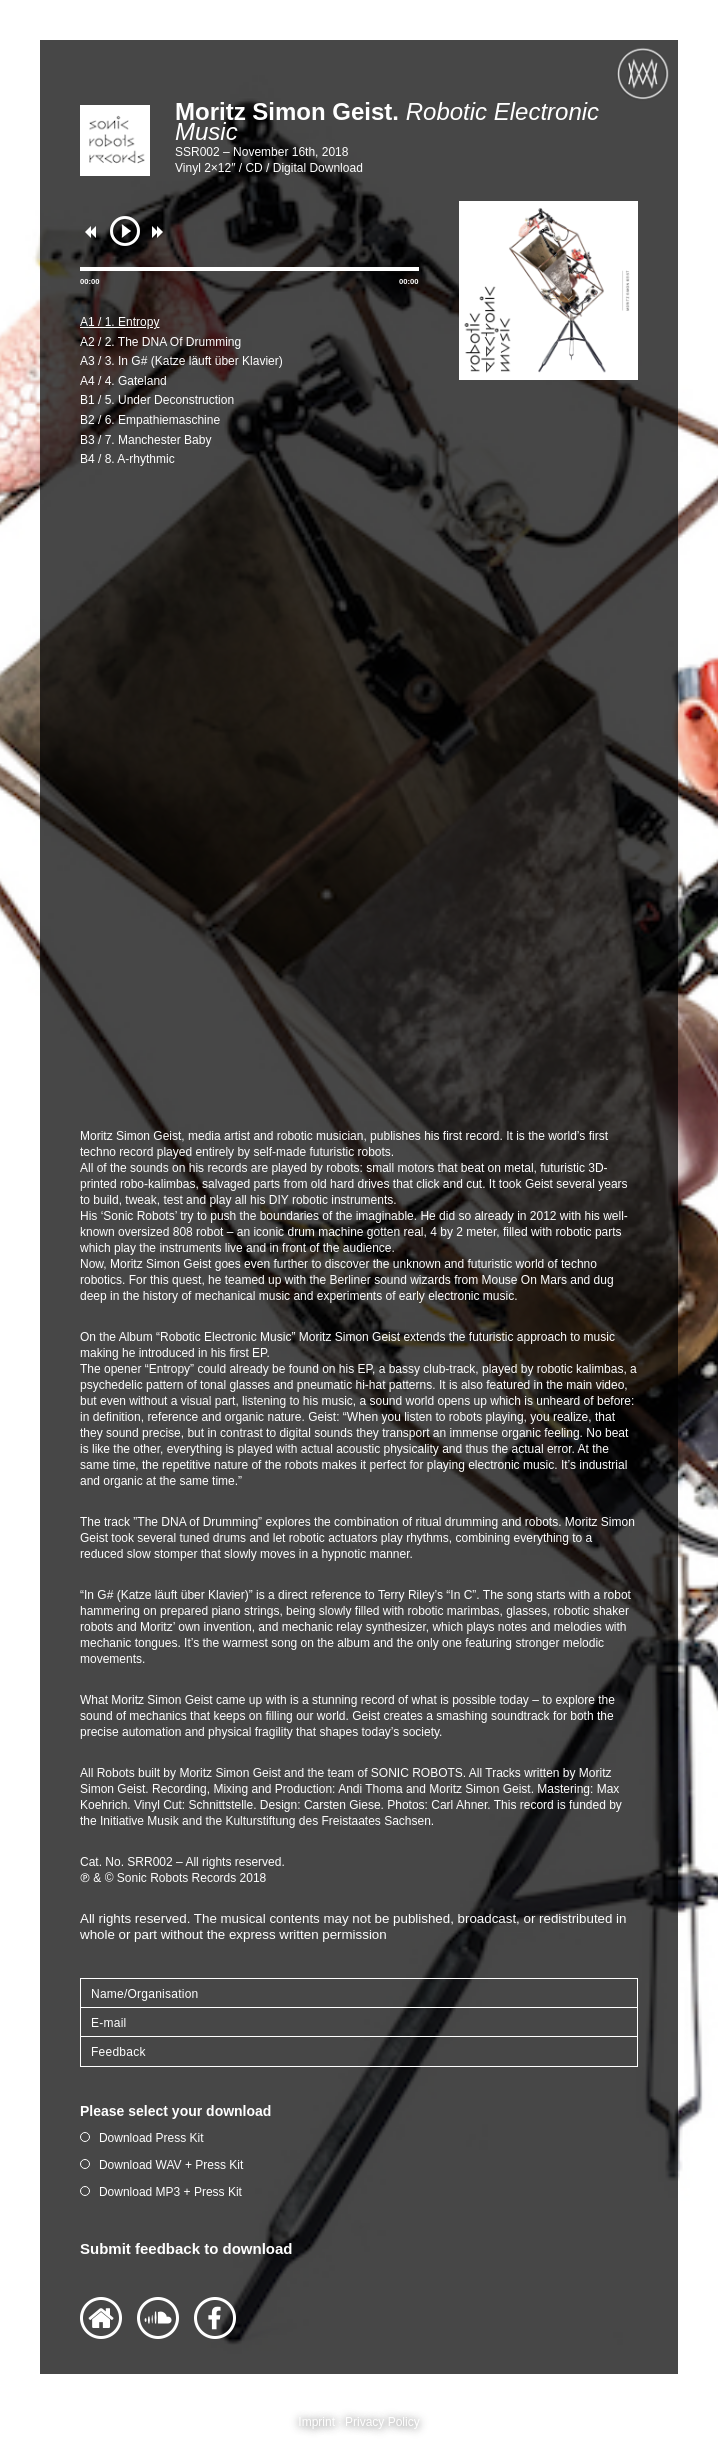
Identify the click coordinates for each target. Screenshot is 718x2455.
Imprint (316, 2422)
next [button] (162, 232)
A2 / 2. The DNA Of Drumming (160, 342)
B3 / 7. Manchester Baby (145, 440)
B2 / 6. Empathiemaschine (150, 420)
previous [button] (95, 232)
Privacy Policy (382, 2422)
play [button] (125, 231)
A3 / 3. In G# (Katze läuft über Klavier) (181, 361)
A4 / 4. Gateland (123, 381)
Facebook (215, 2318)
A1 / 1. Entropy (119, 322)
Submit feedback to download (186, 2248)
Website (101, 2318)
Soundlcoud (158, 2318)
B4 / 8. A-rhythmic (127, 459)
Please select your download (175, 2111)
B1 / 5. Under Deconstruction (157, 400)
